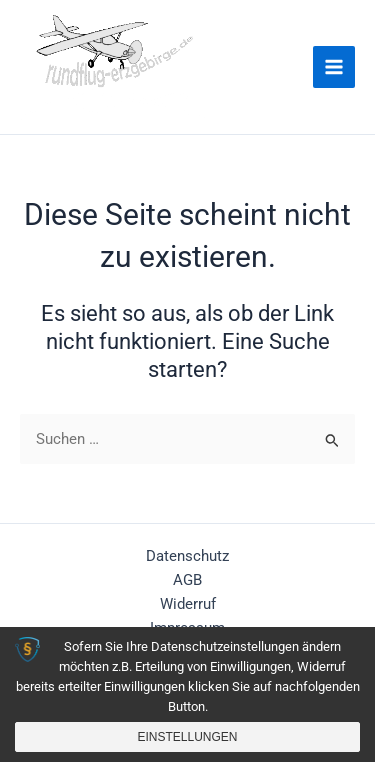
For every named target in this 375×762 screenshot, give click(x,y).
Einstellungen (187, 737)
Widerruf (188, 604)
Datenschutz (187, 556)
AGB (187, 580)
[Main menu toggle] (334, 67)
